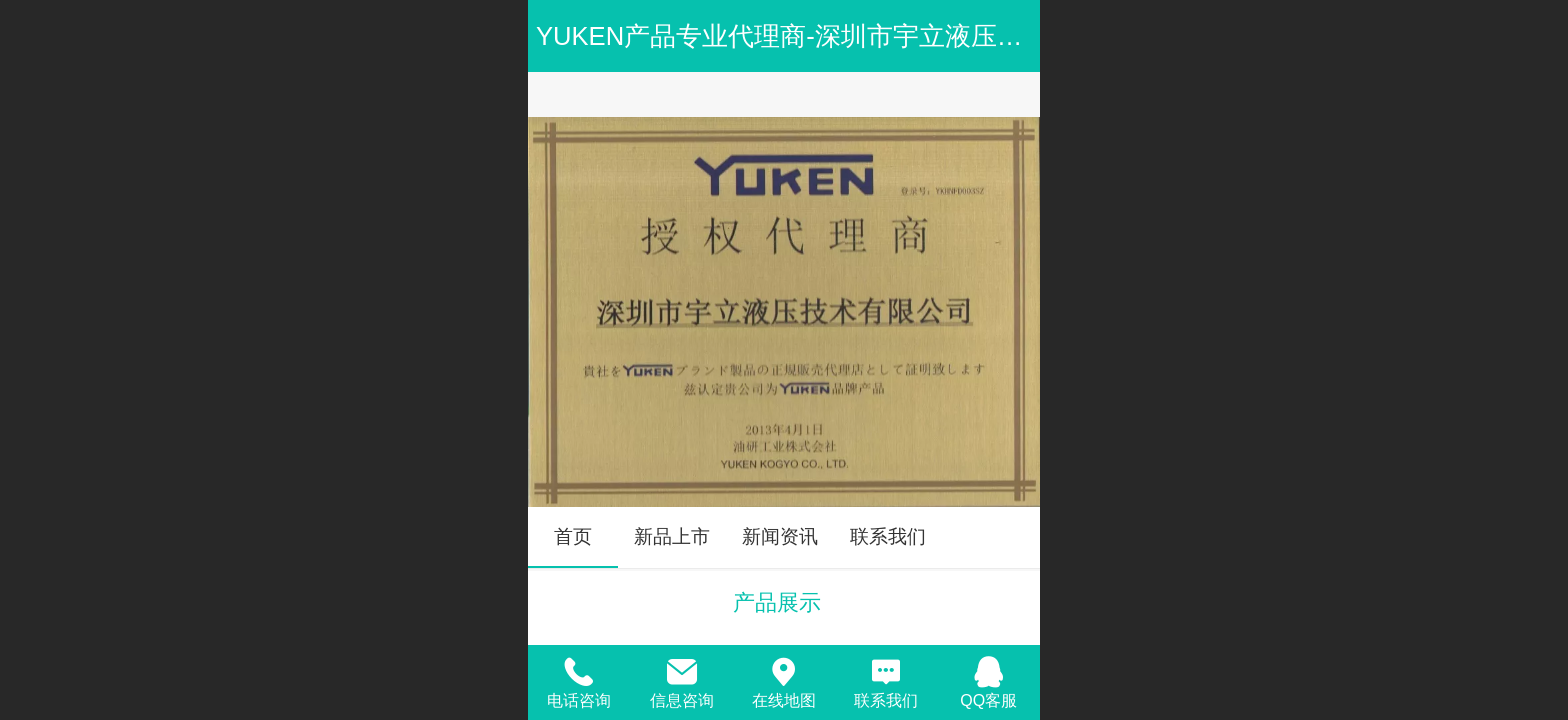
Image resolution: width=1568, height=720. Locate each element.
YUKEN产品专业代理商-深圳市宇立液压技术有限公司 (844, 36)
